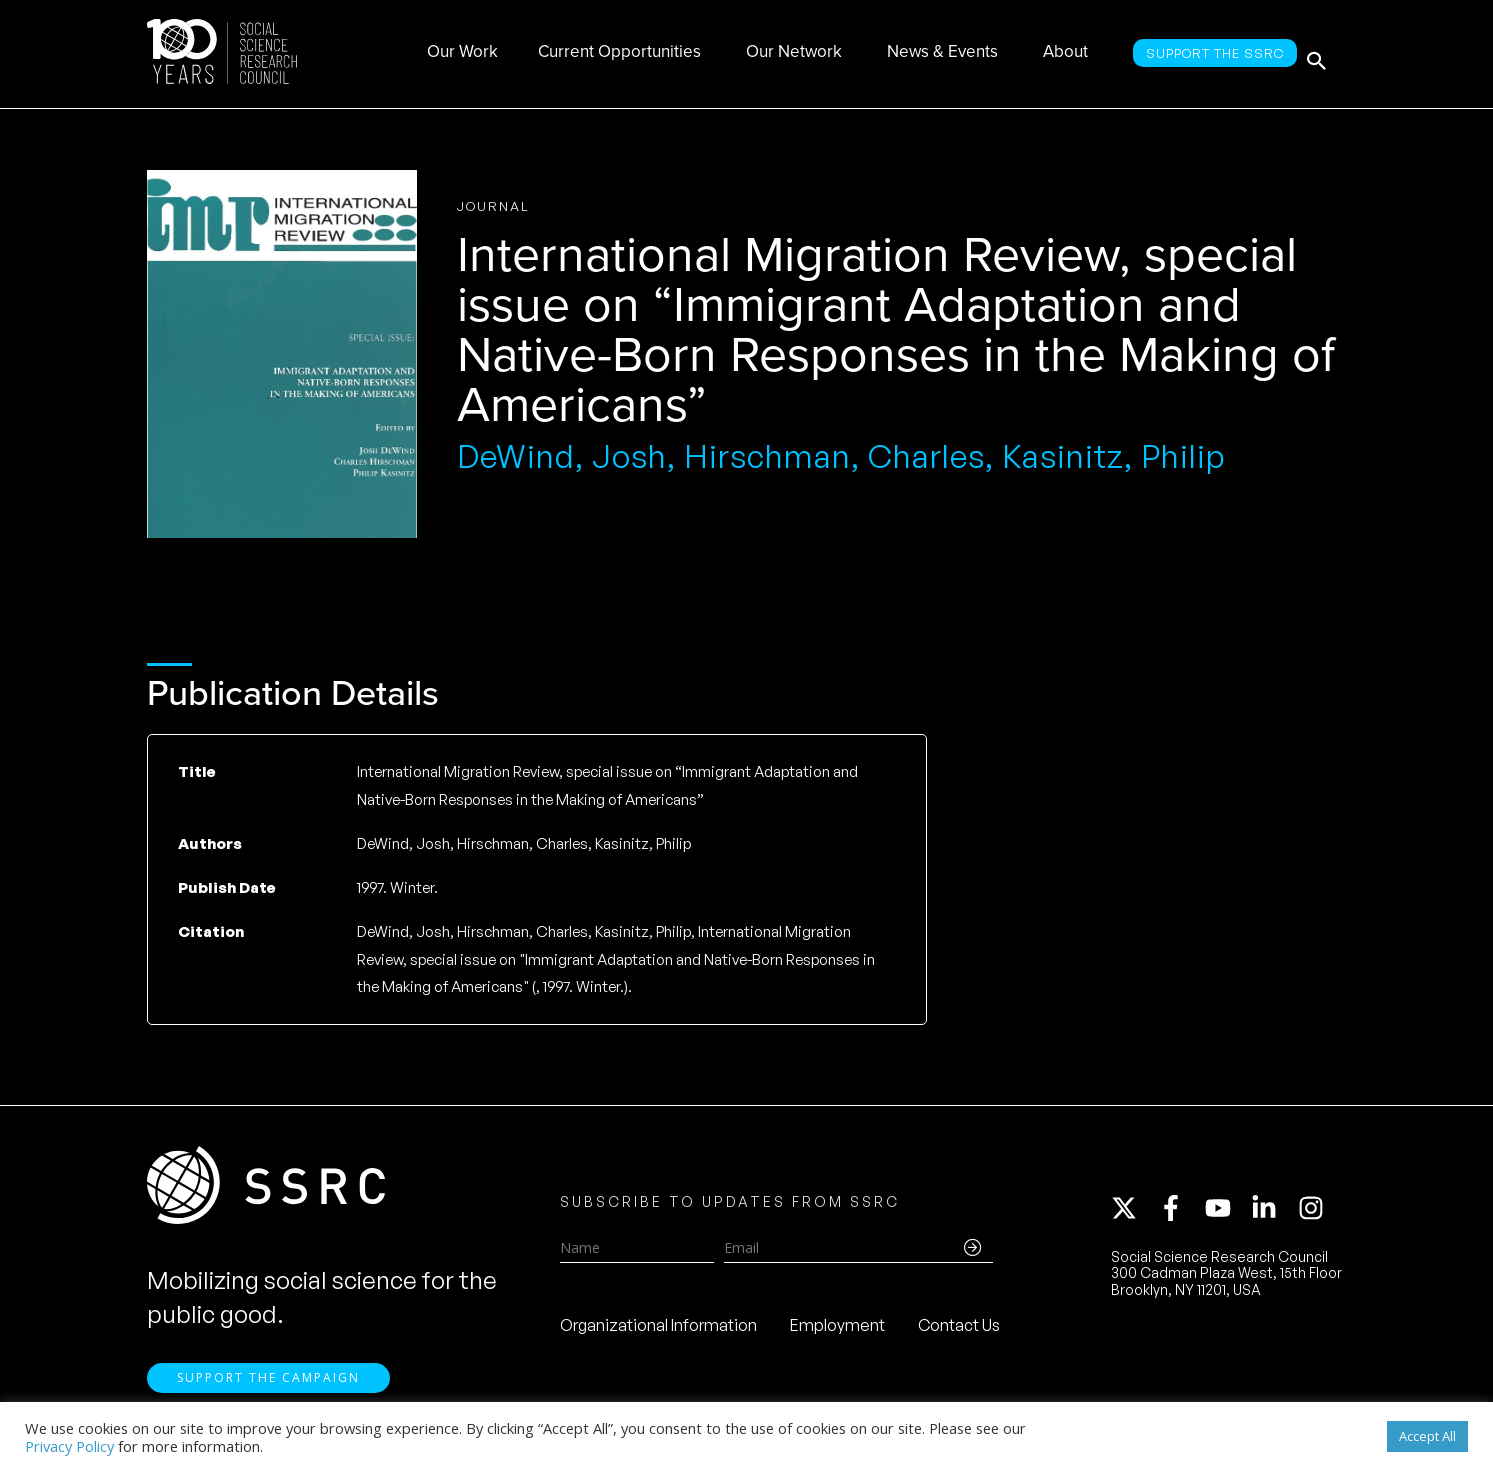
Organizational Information (658, 1331)
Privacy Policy (69, 1446)
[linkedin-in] (1273, 1214)
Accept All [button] (1427, 1436)
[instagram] (1315, 1214)
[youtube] (1227, 1214)
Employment (837, 1331)
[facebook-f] (1180, 1214)
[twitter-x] (1133, 1214)
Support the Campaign (268, 1391)
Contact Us (959, 1331)
